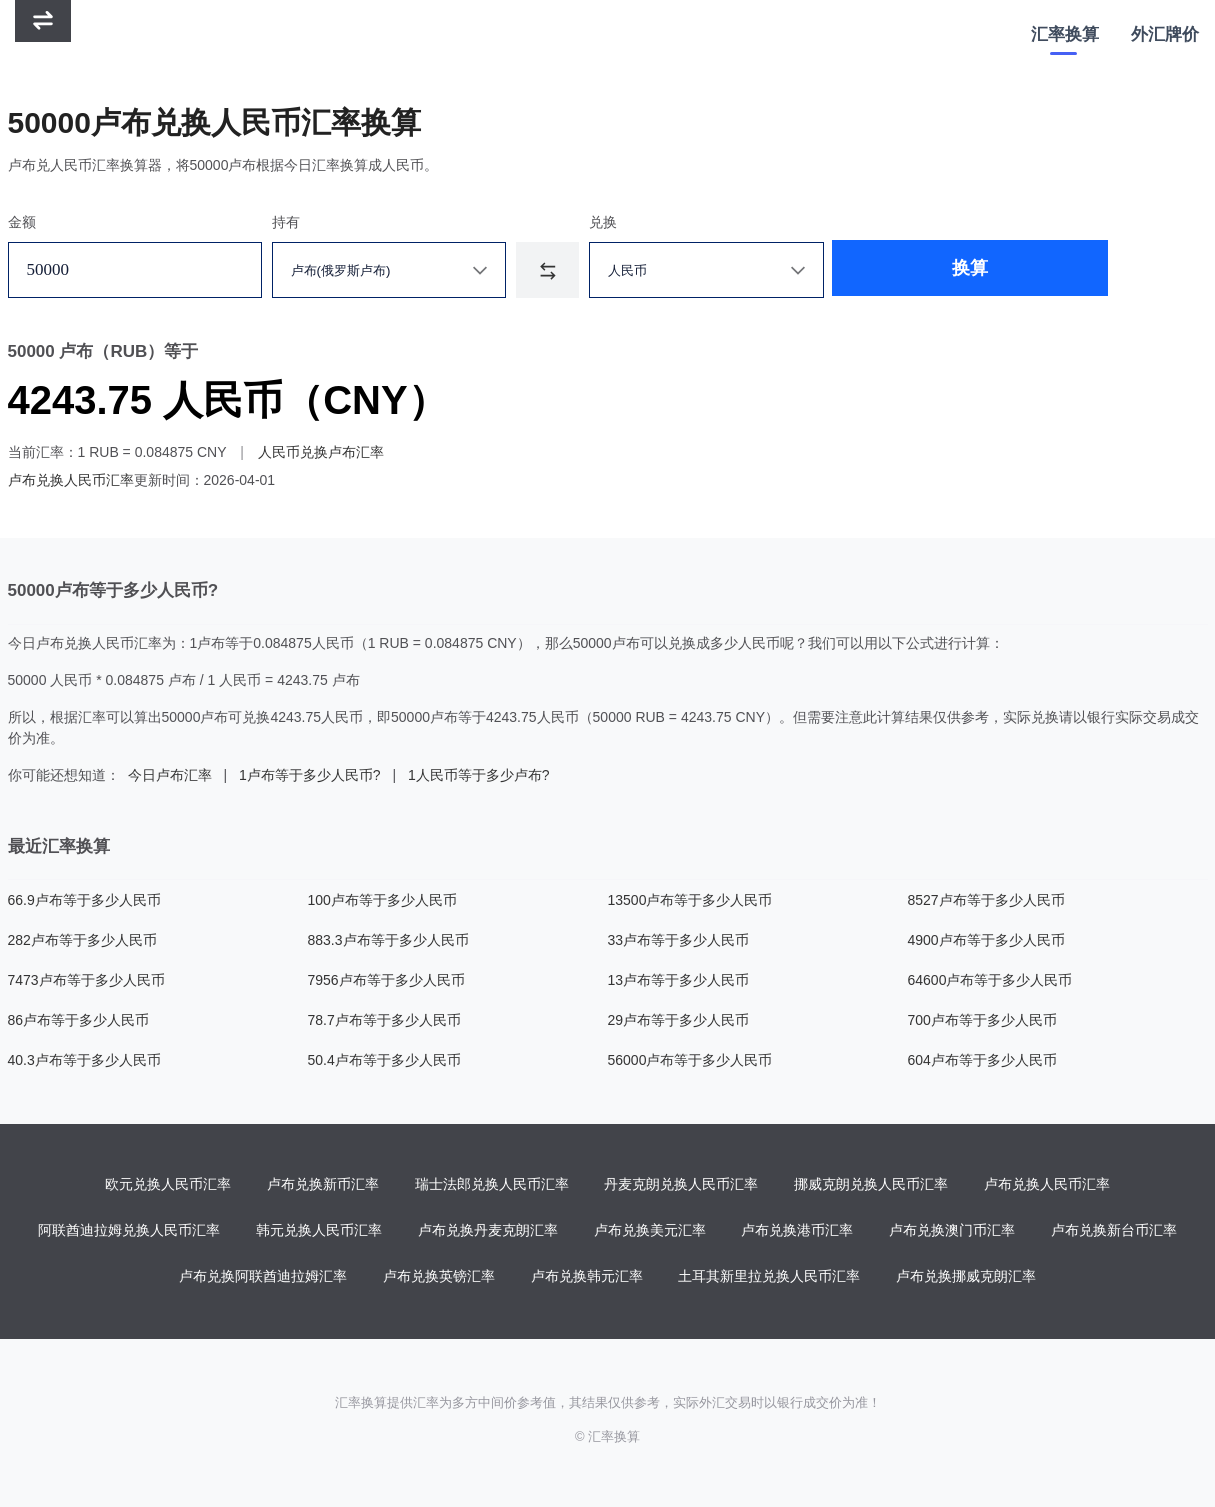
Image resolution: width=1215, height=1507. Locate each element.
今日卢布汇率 (170, 775)
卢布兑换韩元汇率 (587, 1277)
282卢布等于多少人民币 (82, 940)
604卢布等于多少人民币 (982, 1060)
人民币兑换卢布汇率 (321, 452)
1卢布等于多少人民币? (310, 775)
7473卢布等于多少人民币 (86, 980)
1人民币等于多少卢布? (479, 775)
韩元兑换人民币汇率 (319, 1231)
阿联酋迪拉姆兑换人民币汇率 (129, 1231)
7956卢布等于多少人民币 (386, 980)
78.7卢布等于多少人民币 (384, 1020)
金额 (22, 222)
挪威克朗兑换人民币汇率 (871, 1185)
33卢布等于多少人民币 (679, 940)
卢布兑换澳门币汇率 (952, 1231)
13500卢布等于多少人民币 (690, 900)
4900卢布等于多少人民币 (986, 940)
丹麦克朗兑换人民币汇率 (681, 1185)
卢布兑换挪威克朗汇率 (966, 1277)
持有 (286, 222)
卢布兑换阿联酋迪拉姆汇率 (263, 1277)
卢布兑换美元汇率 (650, 1231)
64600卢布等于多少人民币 (990, 980)
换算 (906, 270)
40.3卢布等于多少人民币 (84, 1060)
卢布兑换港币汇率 (797, 1231)
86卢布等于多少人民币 (79, 1020)
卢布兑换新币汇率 (323, 1185)
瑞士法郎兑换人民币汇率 (492, 1185)
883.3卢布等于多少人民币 (388, 940)
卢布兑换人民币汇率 (71, 480)
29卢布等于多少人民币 (679, 1020)
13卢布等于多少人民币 (679, 980)
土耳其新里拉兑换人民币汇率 (769, 1277)
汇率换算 (1065, 34)
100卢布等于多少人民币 (382, 900)
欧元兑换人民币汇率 (168, 1185)
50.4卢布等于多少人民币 (384, 1060)
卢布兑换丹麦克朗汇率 (488, 1231)
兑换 (603, 222)
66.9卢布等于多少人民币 (84, 900)
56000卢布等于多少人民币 (690, 1060)
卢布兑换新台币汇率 (1114, 1231)
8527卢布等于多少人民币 (986, 900)
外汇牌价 (1165, 34)
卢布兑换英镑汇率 (439, 1277)
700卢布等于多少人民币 (982, 1020)
